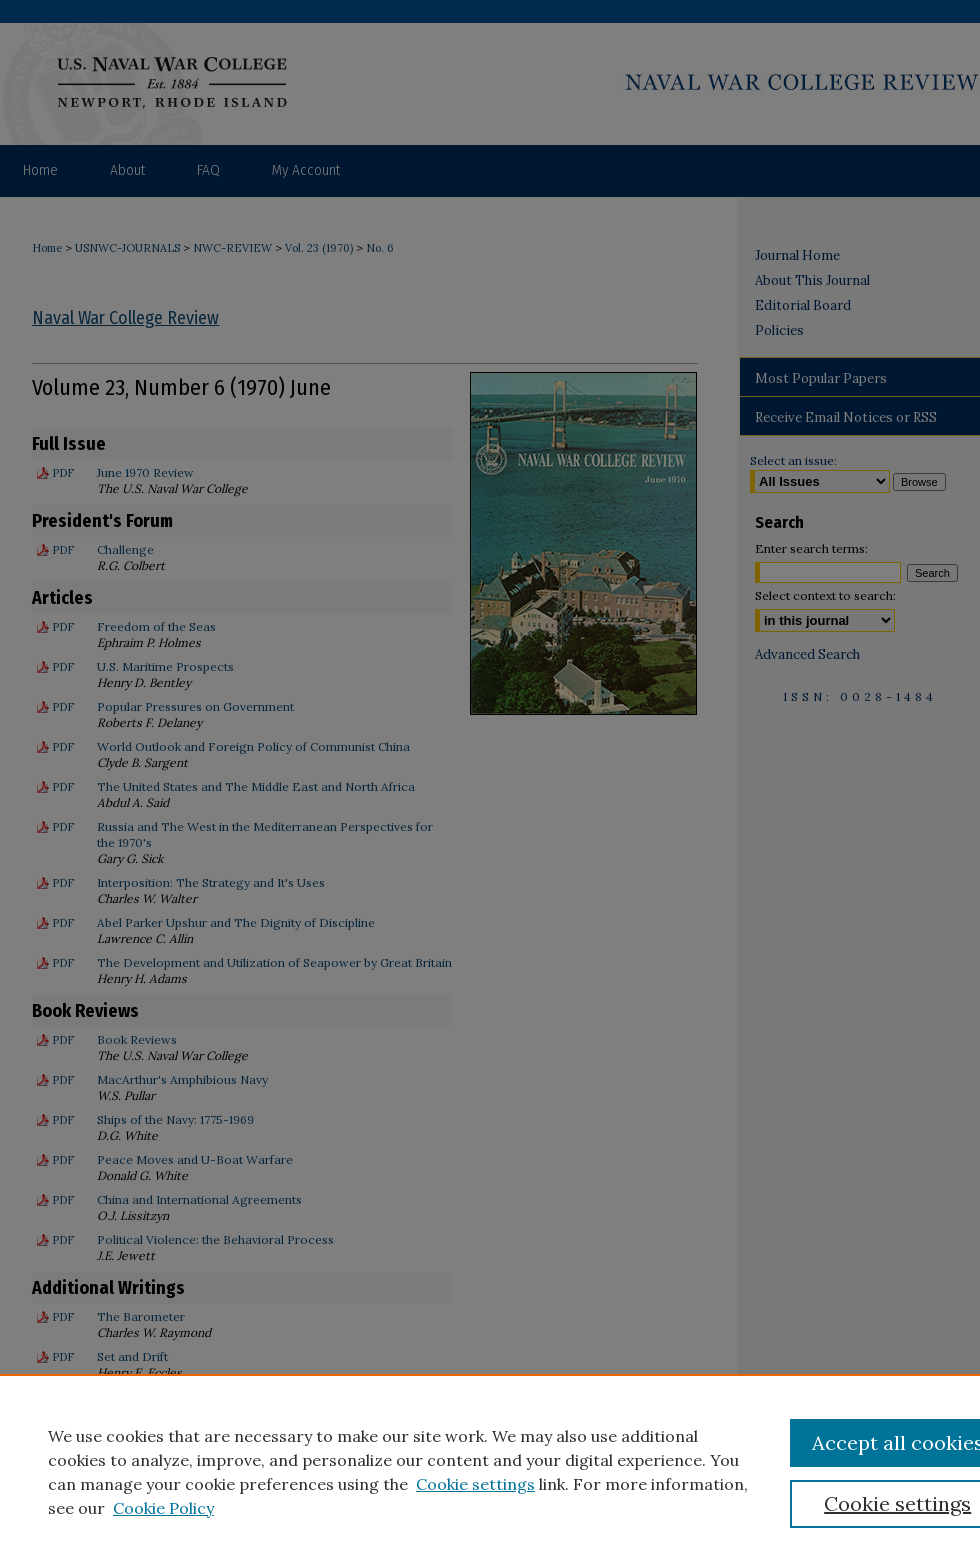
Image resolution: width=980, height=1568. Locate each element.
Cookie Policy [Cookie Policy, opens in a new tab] (163, 1508)
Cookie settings (475, 1484)
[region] (490, 1471)
